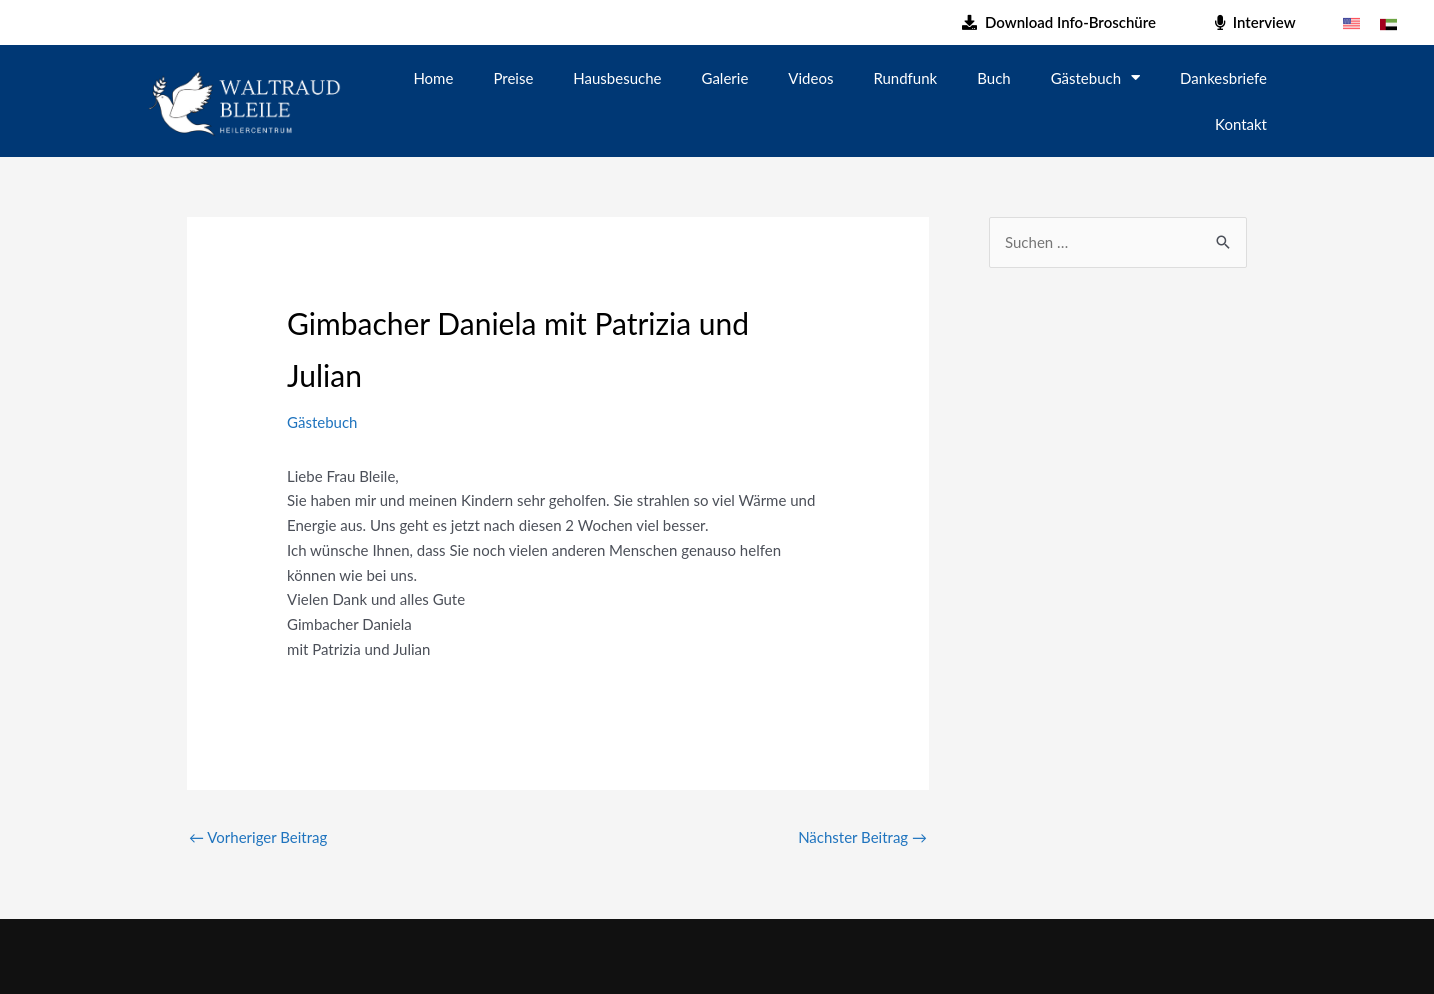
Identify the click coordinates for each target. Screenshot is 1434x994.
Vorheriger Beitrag (258, 837)
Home (433, 78)
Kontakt (1241, 124)
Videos (810, 78)
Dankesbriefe (1223, 78)
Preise (513, 78)
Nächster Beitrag (862, 837)
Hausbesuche (617, 78)
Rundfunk (905, 78)
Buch (993, 78)
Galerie (725, 78)
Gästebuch (1095, 77)
